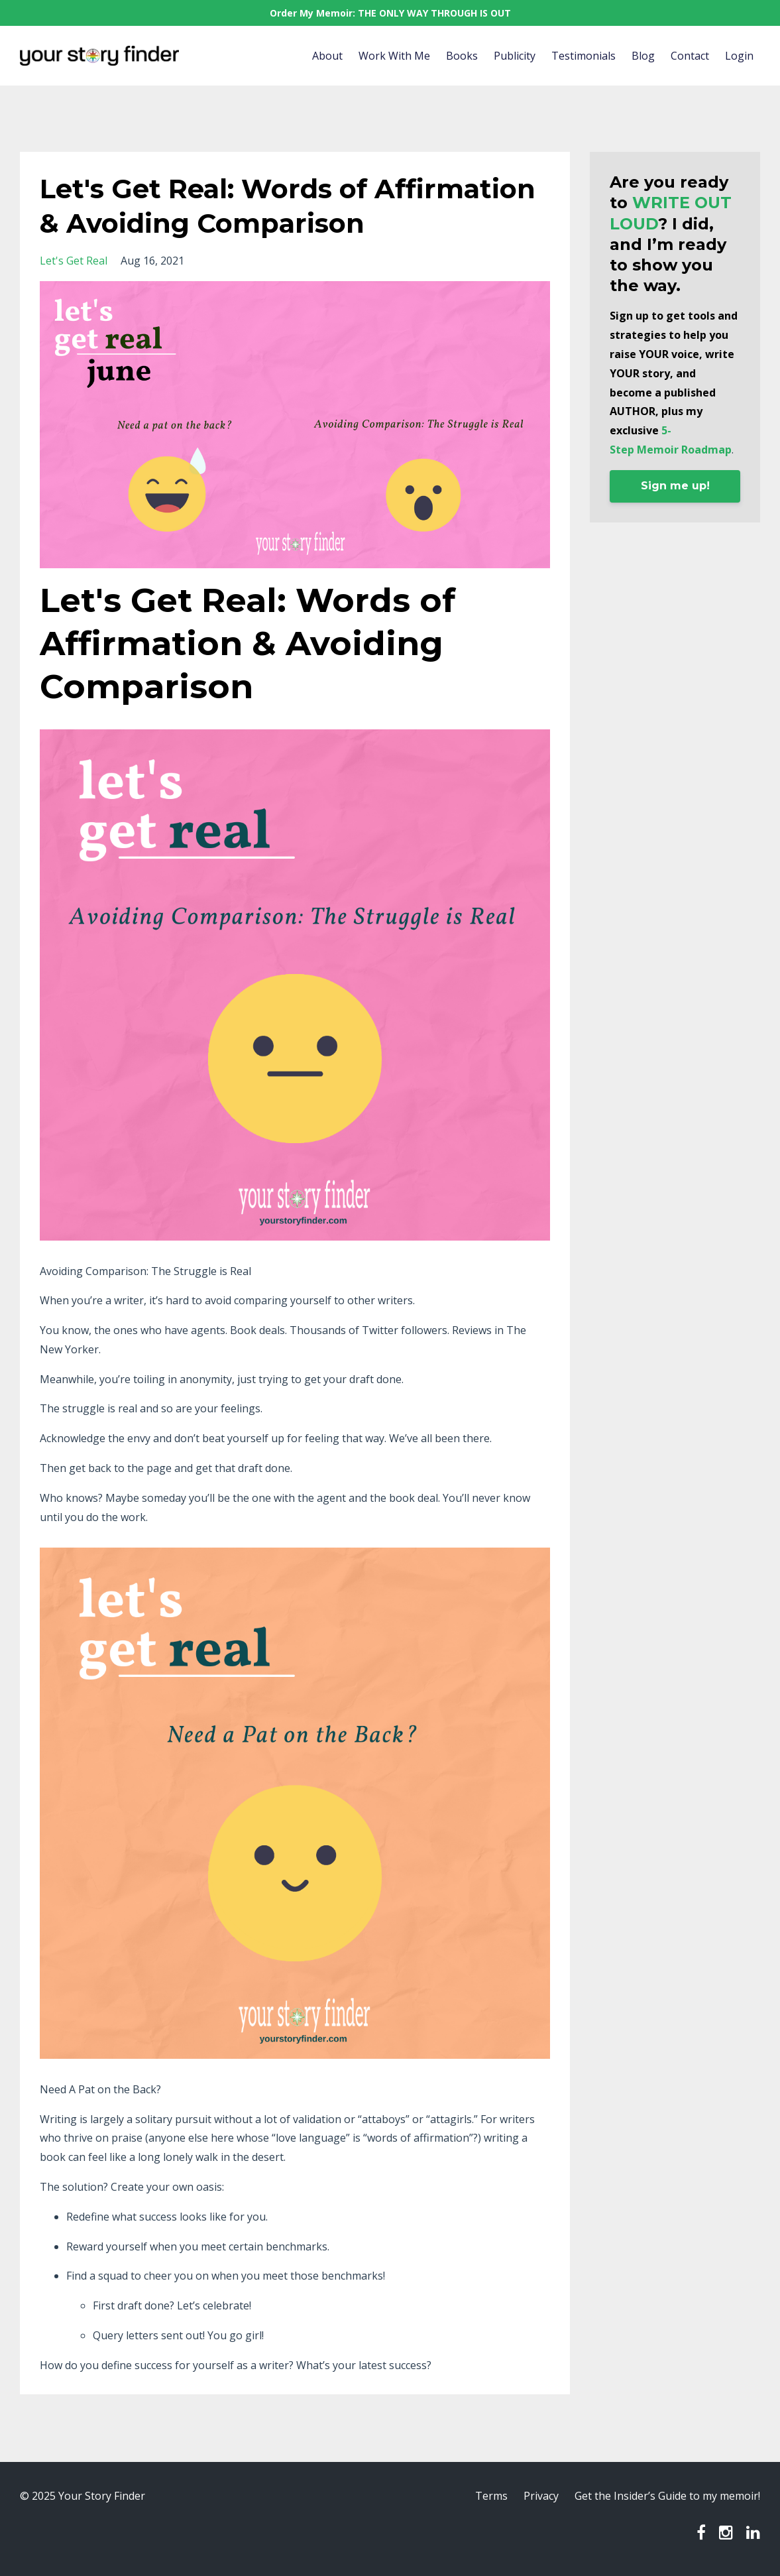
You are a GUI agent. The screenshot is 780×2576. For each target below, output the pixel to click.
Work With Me (394, 55)
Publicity (514, 55)
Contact (690, 55)
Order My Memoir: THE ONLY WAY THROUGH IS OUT (390, 13)
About (327, 55)
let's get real (73, 260)
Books (462, 55)
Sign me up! (675, 485)
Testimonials (583, 55)
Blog (643, 55)
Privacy (541, 2495)
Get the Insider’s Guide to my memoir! (667, 2495)
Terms (491, 2495)
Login (739, 55)
